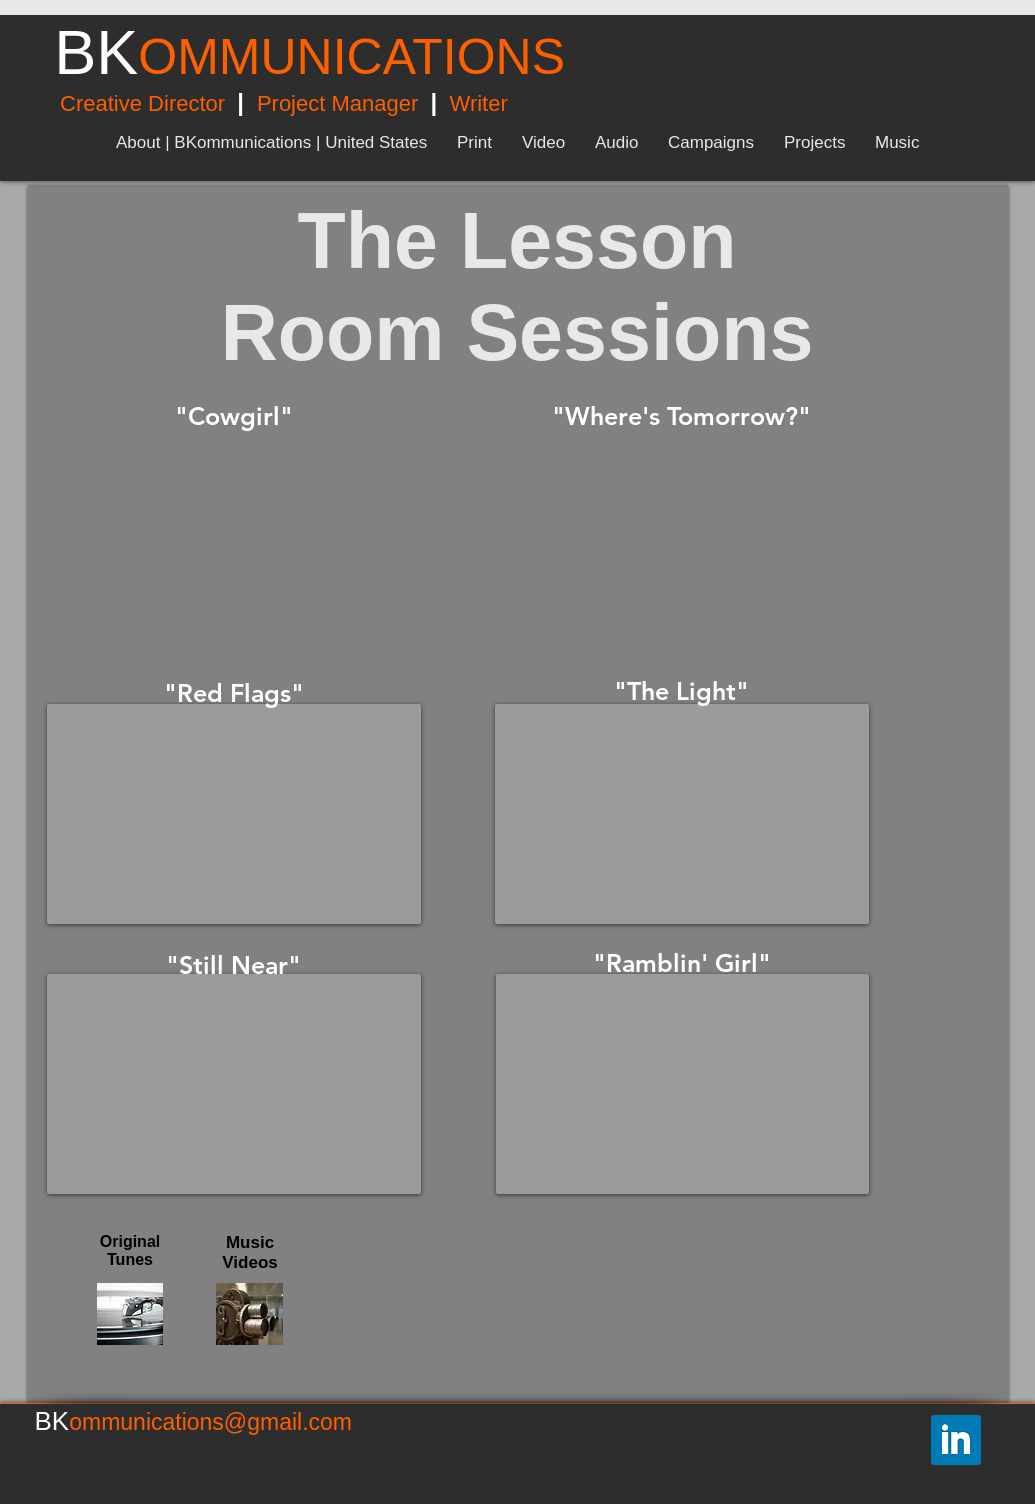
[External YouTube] (234, 538)
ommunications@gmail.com (210, 1422)
